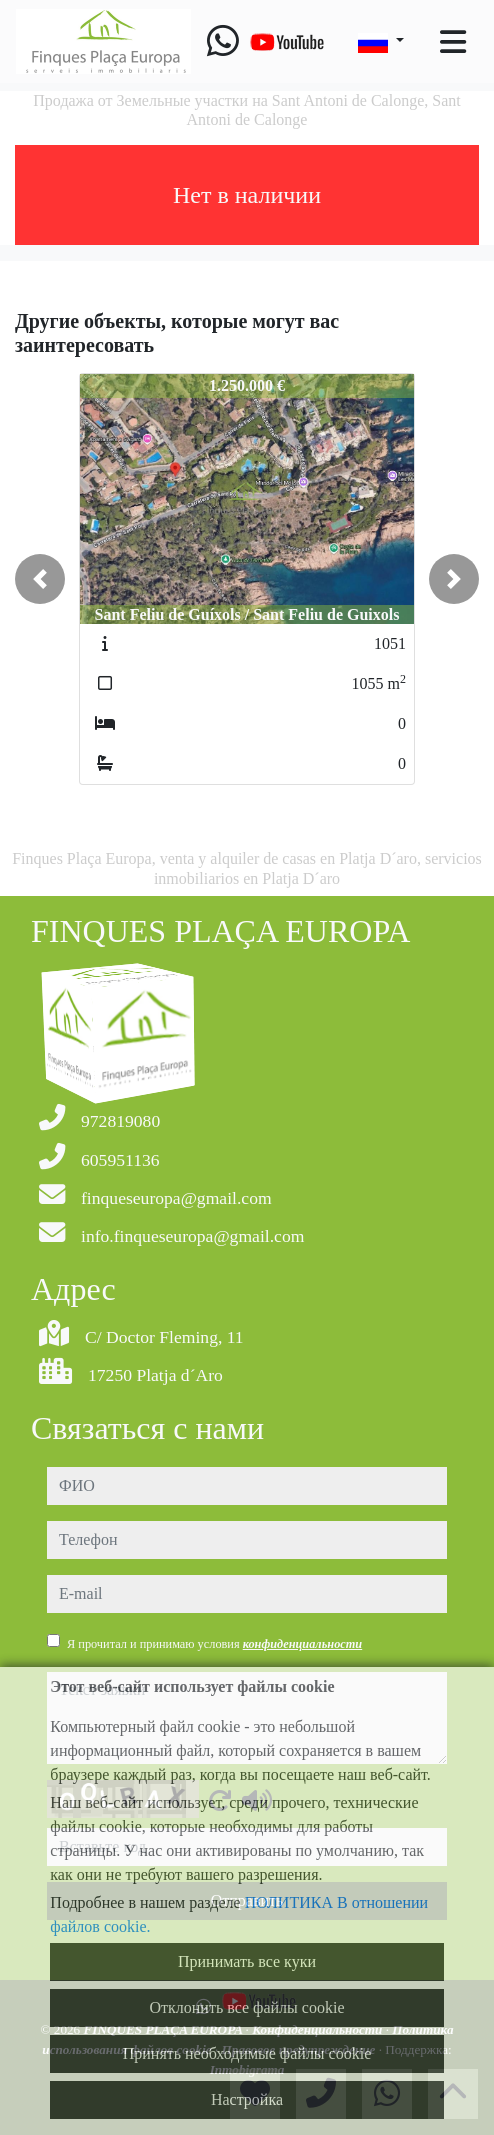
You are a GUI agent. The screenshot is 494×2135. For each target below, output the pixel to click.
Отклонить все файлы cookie (246, 2007)
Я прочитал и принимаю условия (214, 1644)
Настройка (247, 2099)
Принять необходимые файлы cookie (247, 2053)
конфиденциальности (303, 1644)
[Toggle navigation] (453, 42)
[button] (40, 579)
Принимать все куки (247, 1961)
